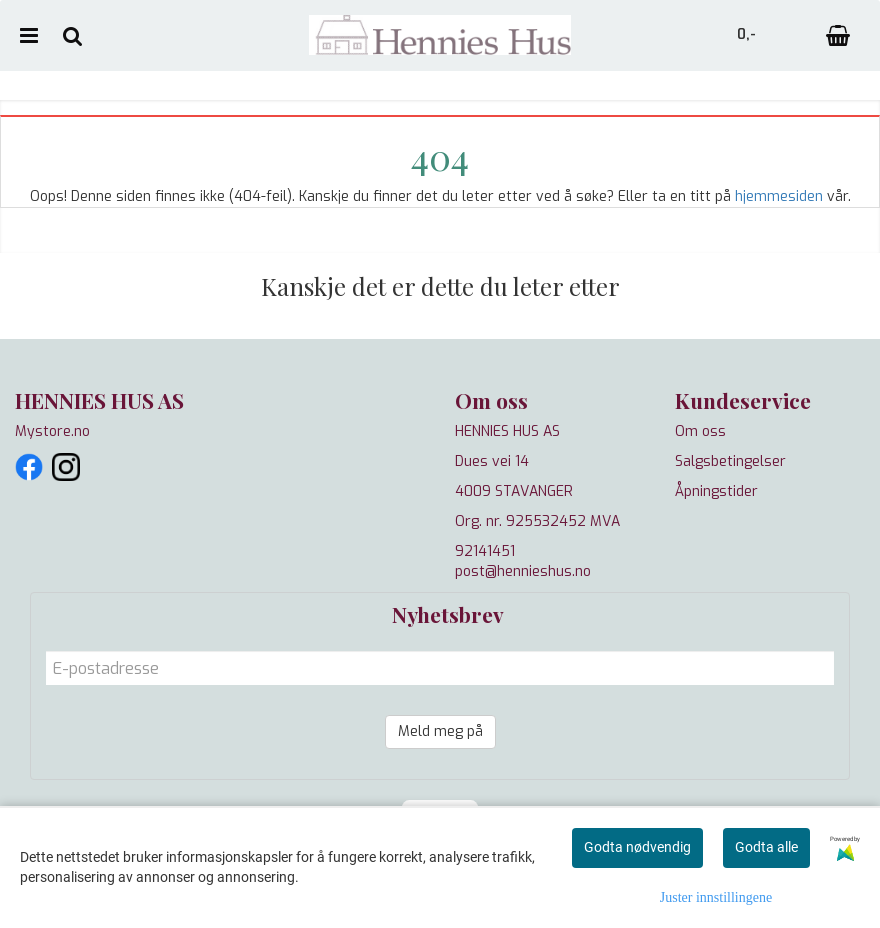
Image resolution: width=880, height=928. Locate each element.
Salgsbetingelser (730, 461)
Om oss (700, 431)
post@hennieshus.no (523, 571)
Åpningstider (716, 491)
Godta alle (766, 847)
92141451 (485, 551)
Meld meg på (440, 731)
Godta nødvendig (637, 847)
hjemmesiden (779, 196)
